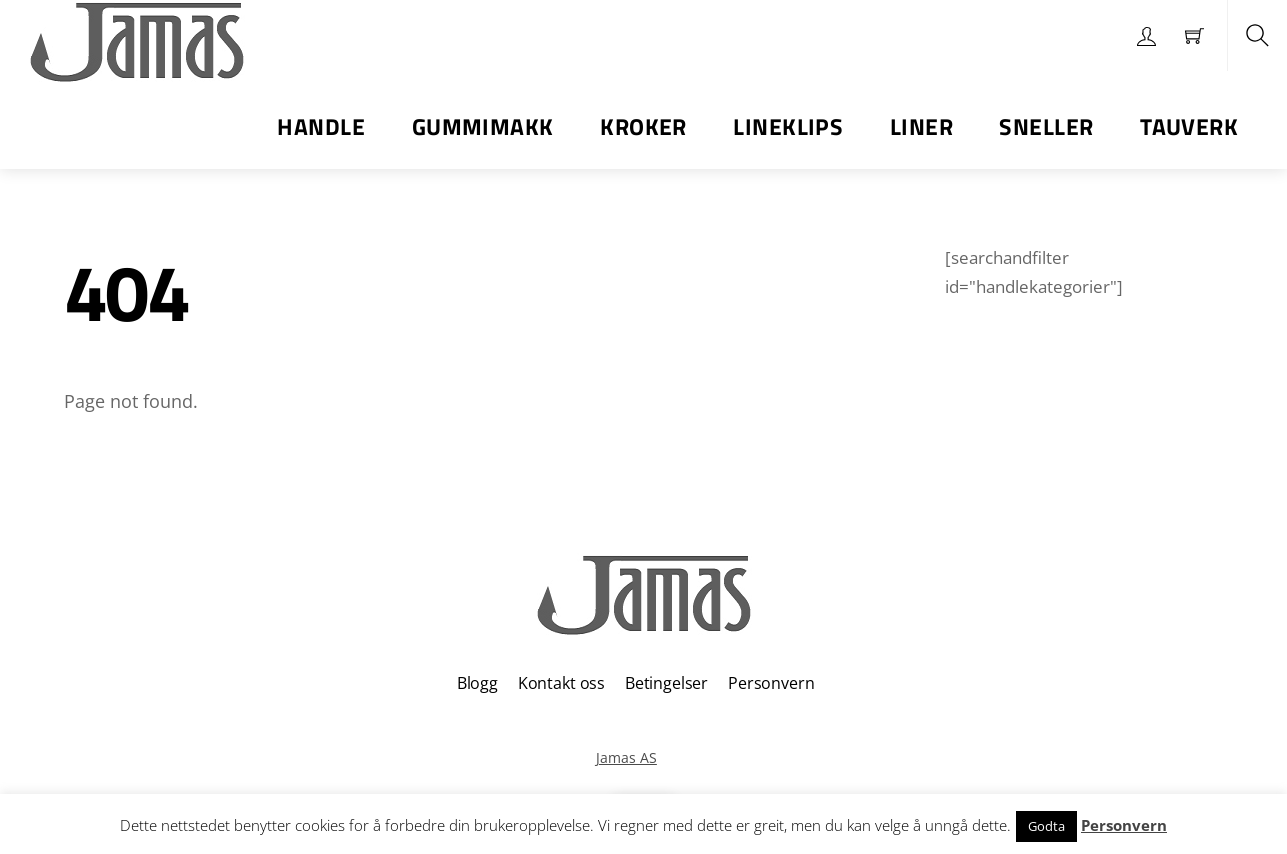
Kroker (643, 126)
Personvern (771, 683)
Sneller (1046, 126)
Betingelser (666, 683)
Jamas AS (626, 757)
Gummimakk (483, 126)
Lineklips (788, 126)
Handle (321, 126)
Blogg (477, 683)
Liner (921, 126)
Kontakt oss (561, 683)
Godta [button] (1046, 826)
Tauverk (1189, 126)
